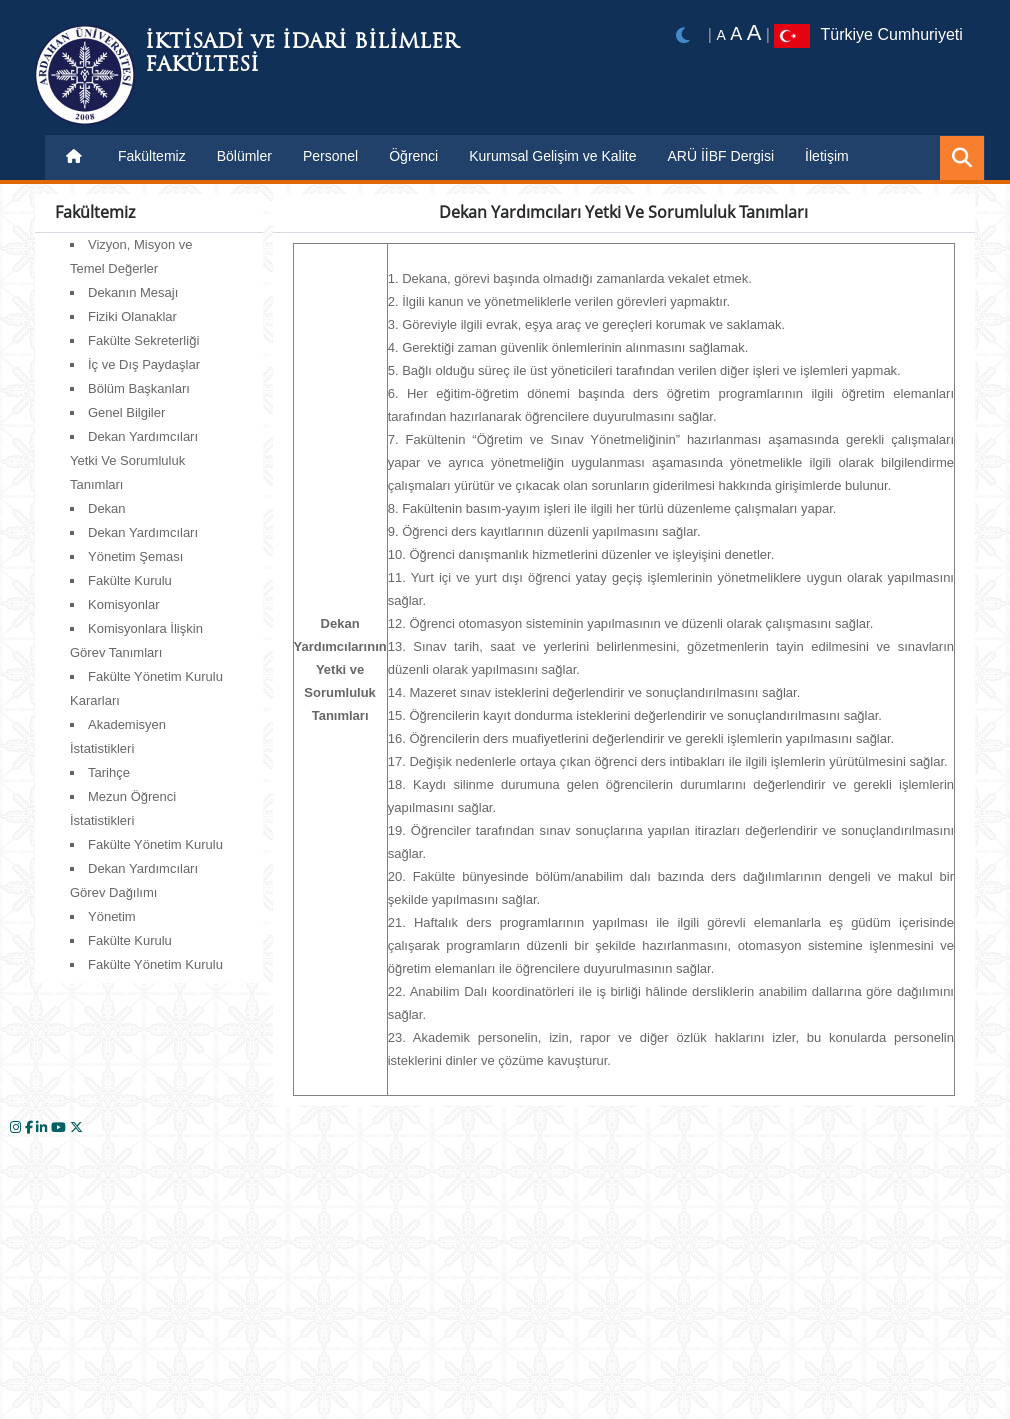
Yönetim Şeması (135, 556)
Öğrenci (413, 156)
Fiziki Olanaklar (132, 316)
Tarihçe (109, 772)
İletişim (827, 156)
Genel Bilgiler (126, 412)
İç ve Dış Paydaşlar (144, 364)
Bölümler (244, 156)
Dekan (107, 508)
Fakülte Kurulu (130, 580)
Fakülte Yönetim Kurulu (155, 844)
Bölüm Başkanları (139, 388)
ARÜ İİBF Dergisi (721, 156)
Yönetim (112, 916)
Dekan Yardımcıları (143, 532)
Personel (330, 156)
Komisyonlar (124, 604)
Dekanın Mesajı (133, 292)
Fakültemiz (152, 156)
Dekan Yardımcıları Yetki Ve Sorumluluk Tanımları (134, 460)
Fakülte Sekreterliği (143, 340)
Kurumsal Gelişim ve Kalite (552, 156)
